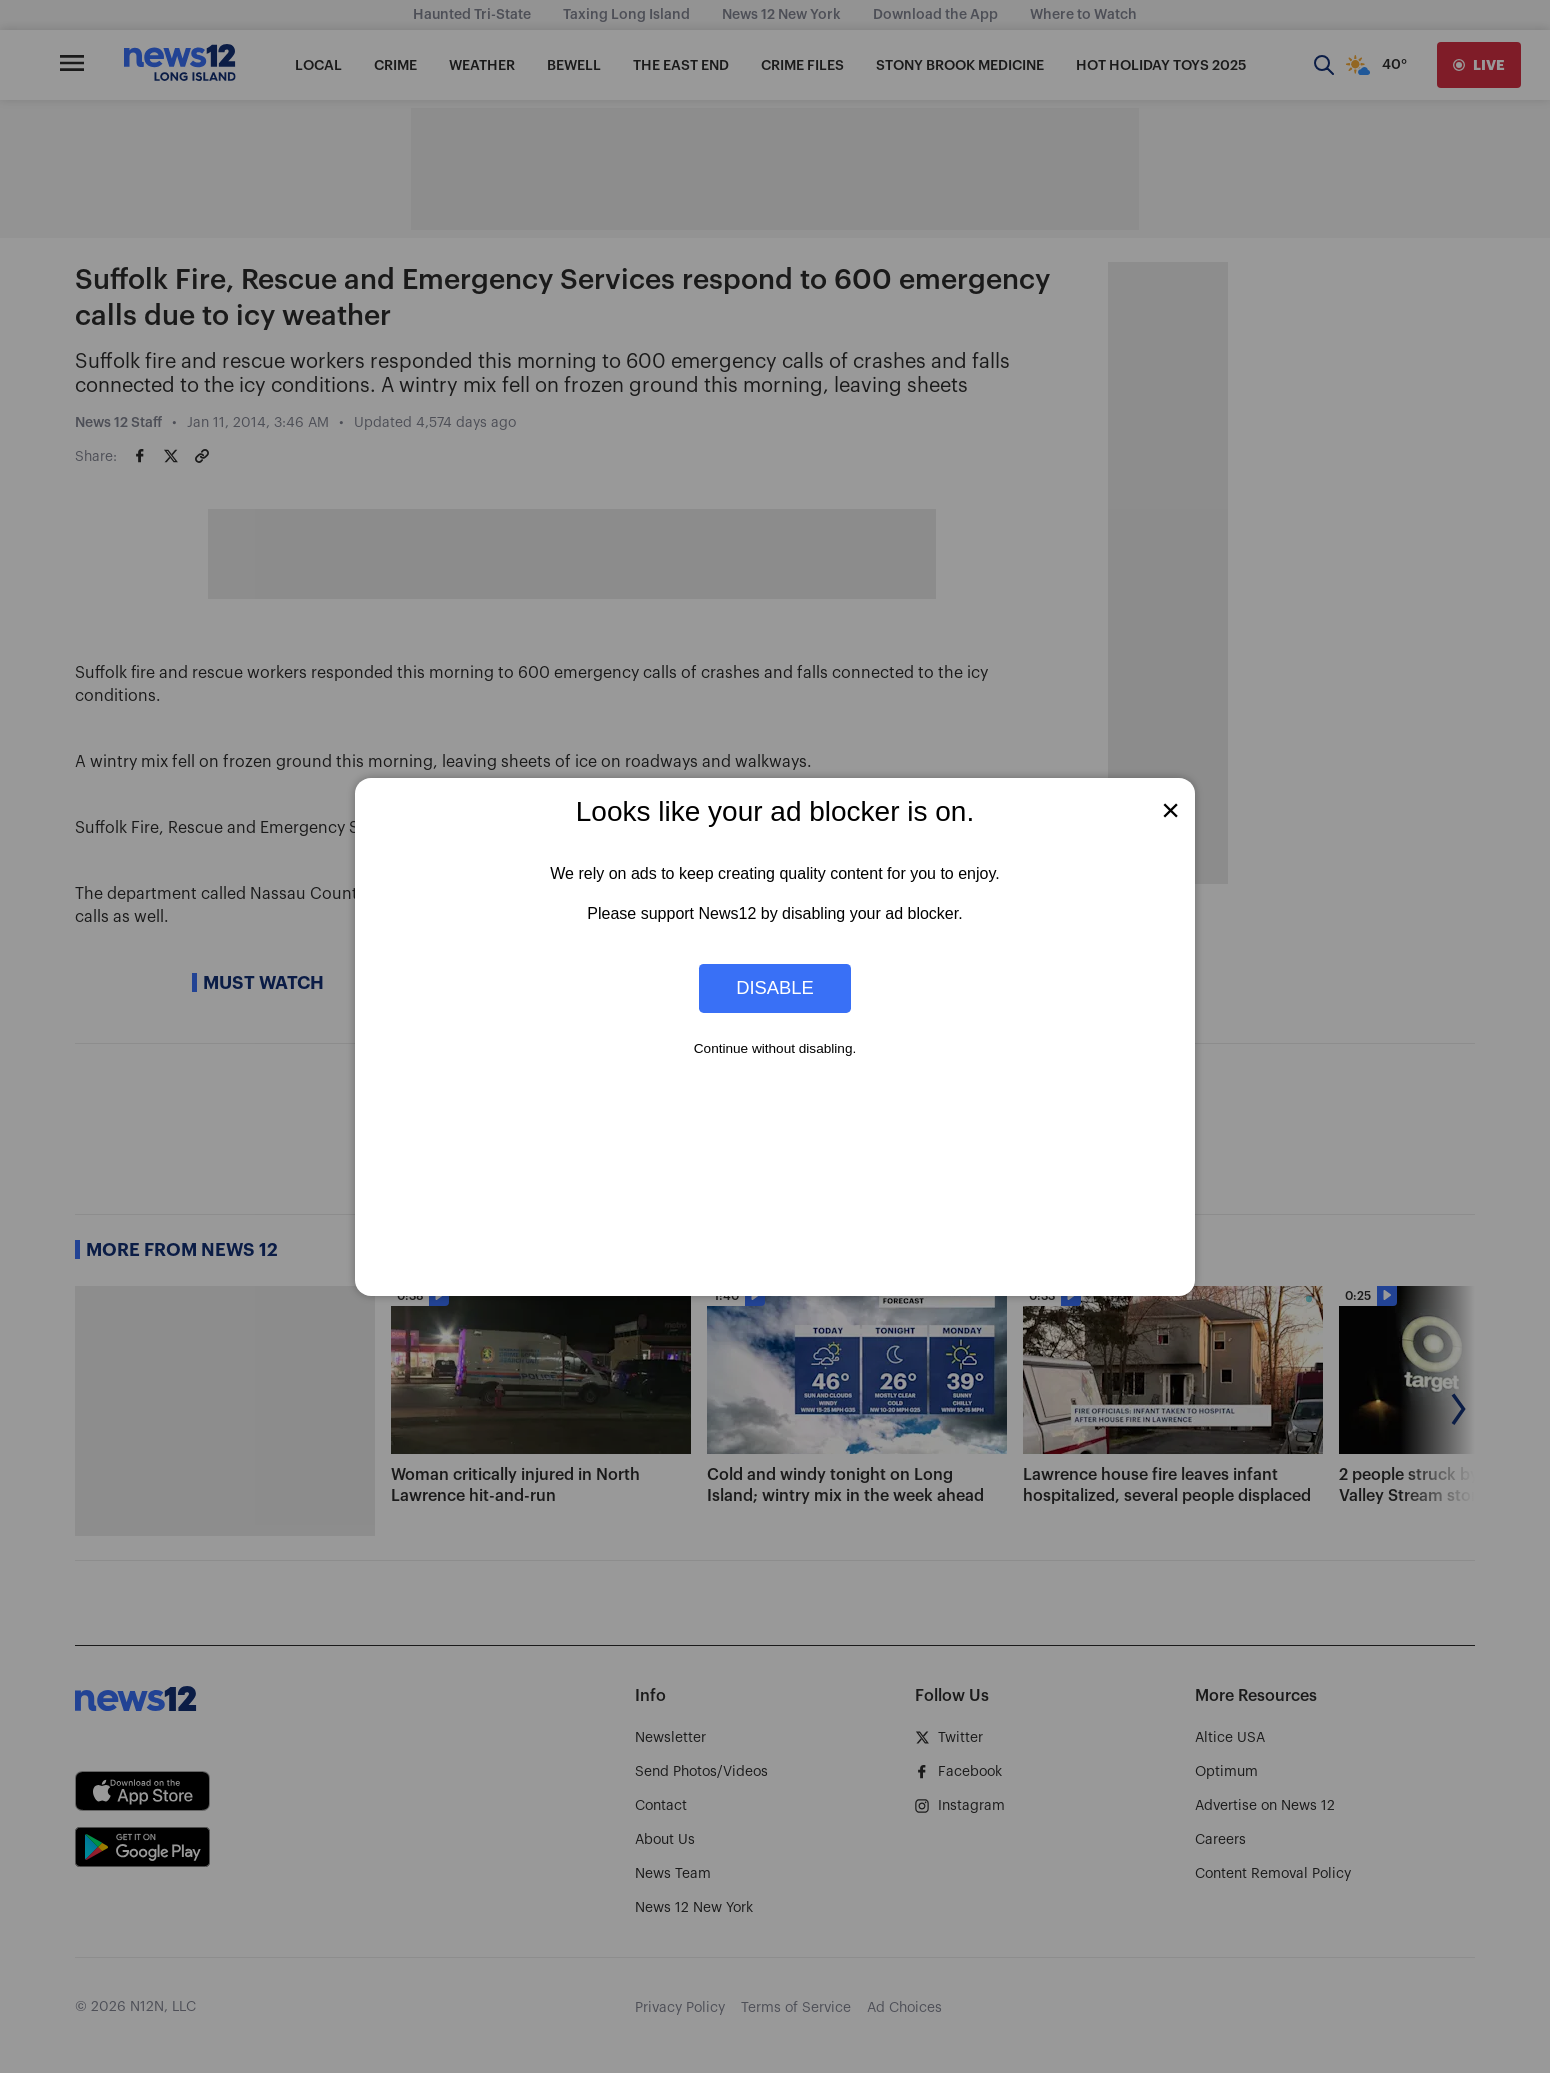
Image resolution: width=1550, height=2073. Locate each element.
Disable (775, 987)
